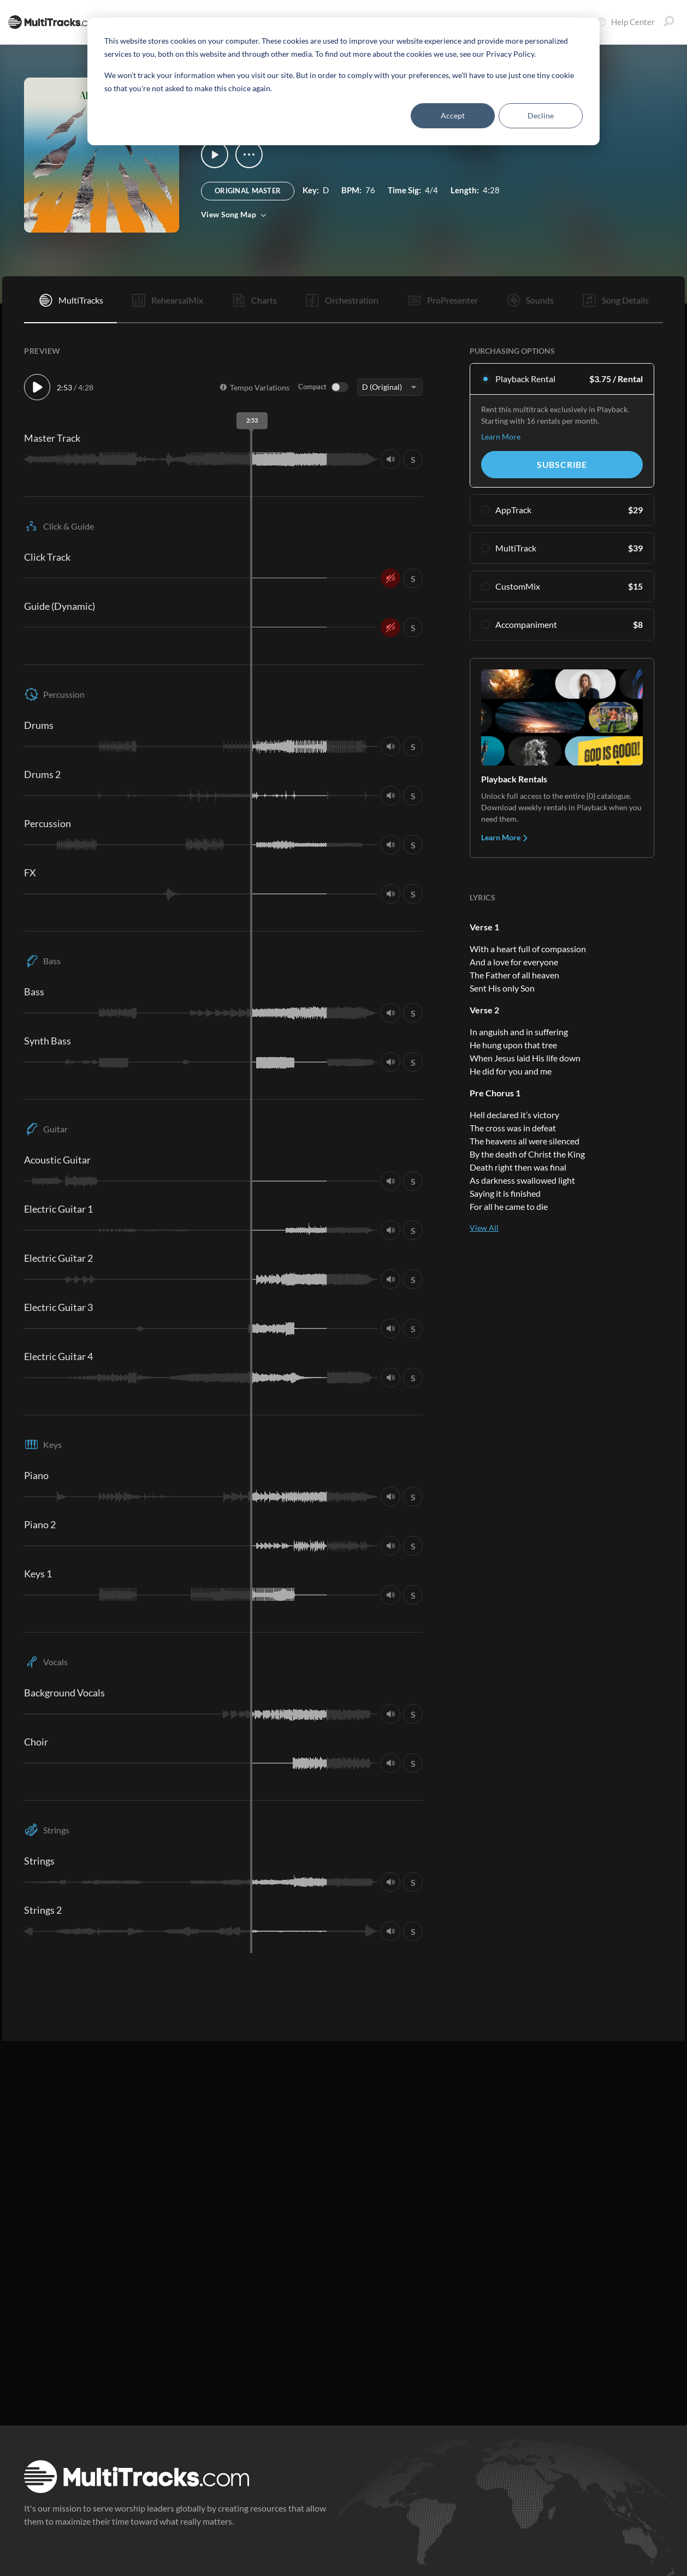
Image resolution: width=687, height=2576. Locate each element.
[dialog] (343, 81)
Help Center (625, 21)
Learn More (500, 436)
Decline (541, 115)
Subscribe (562, 464)
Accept (453, 115)
